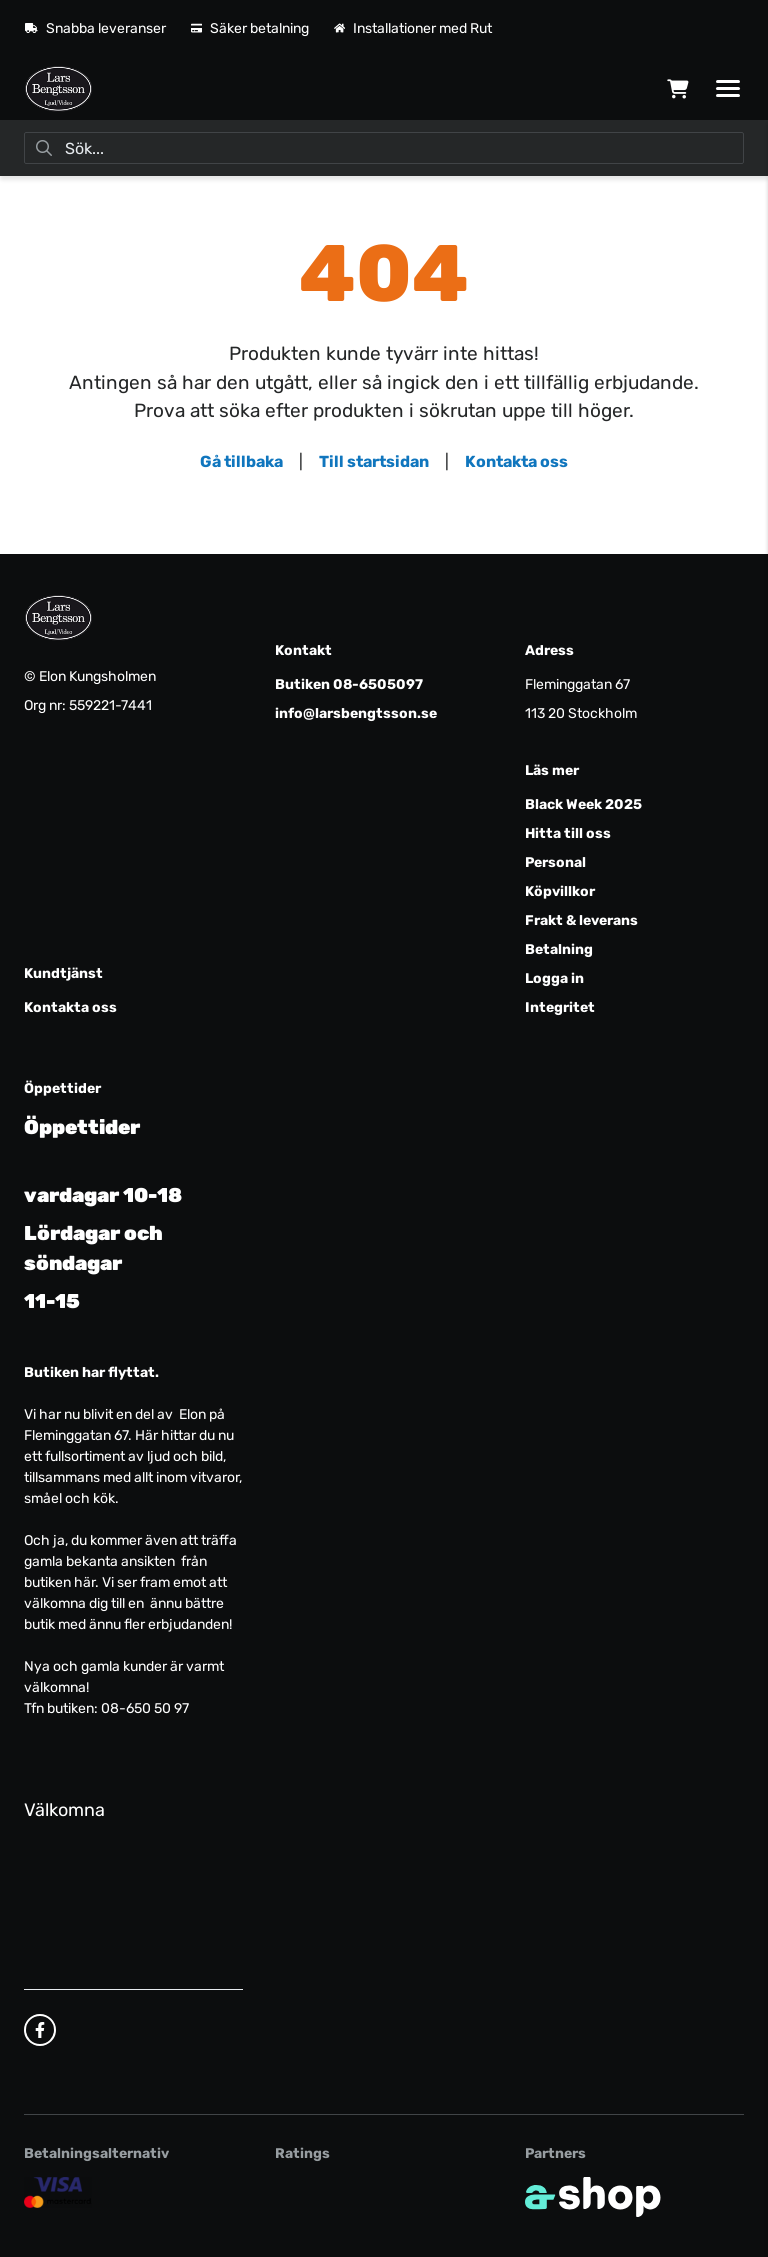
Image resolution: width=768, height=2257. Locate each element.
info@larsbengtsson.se (356, 713)
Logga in (554, 978)
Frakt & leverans (581, 920)
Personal (555, 862)
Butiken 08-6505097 (349, 684)
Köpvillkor (560, 891)
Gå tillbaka (241, 461)
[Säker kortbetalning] (58, 2191)
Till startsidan (374, 461)
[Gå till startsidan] (58, 89)
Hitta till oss (568, 833)
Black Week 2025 (583, 804)
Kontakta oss (516, 461)
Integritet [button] (560, 1007)
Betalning (559, 949)
